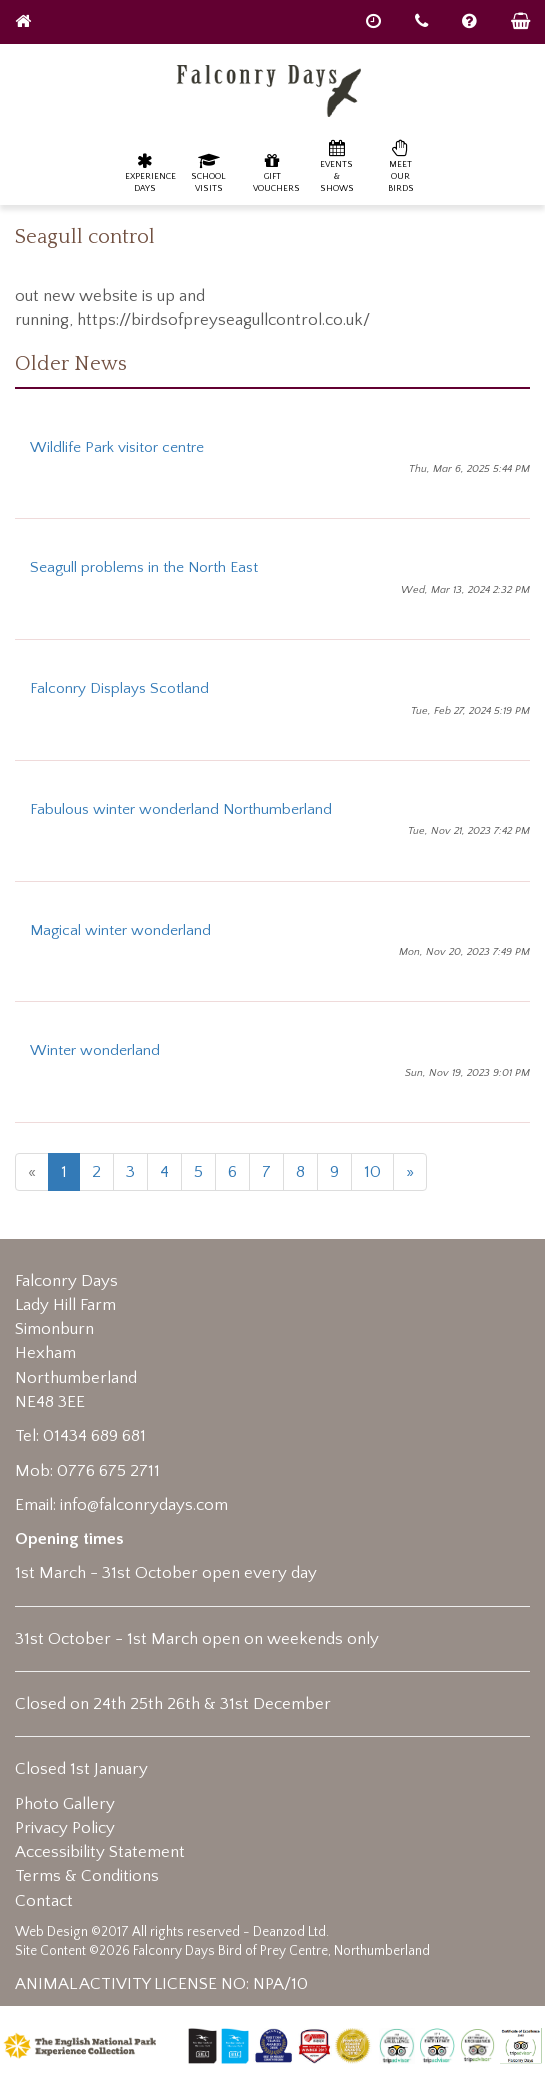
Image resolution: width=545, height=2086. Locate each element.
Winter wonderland (95, 1050)
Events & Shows (337, 165)
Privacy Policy (65, 1828)
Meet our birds (401, 165)
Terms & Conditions (87, 1876)
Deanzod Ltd (289, 1932)
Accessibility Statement (100, 1852)
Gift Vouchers (276, 172)
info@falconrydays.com (144, 1505)
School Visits (208, 172)
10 (372, 1172)
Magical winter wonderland (120, 930)
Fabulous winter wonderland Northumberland (181, 809)
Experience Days (150, 172)
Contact (44, 1901)
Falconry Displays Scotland (119, 688)
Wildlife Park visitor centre (117, 447)
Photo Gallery (65, 1804)
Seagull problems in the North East (144, 567)
